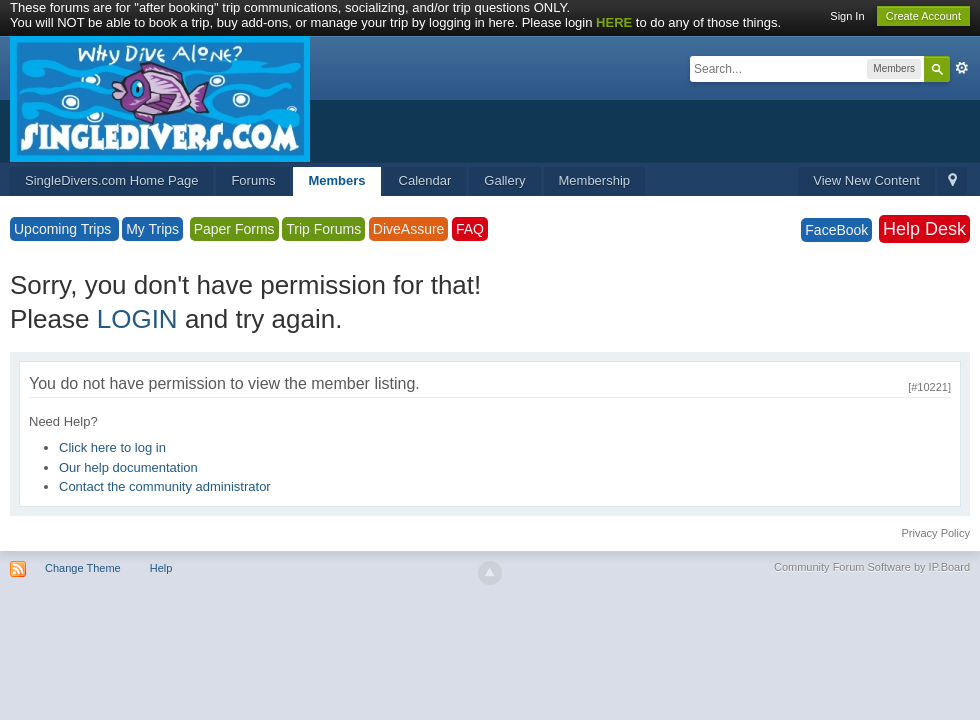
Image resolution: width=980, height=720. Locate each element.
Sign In (847, 16)
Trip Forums (323, 229)
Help (161, 568)
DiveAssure (409, 229)
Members (336, 180)
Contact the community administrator (165, 486)
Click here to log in (112, 447)
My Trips (152, 229)
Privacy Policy (936, 533)
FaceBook (836, 230)
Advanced (962, 68)
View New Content (866, 180)
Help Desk (924, 229)
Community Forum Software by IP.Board (872, 567)
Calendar (425, 180)
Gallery (504, 180)
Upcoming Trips (64, 229)
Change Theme (83, 568)
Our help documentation (128, 467)
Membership (595, 180)
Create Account (923, 16)
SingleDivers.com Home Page (111, 180)
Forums (253, 180)
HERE (614, 22)
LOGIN (137, 319)
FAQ (470, 229)
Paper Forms (234, 229)
